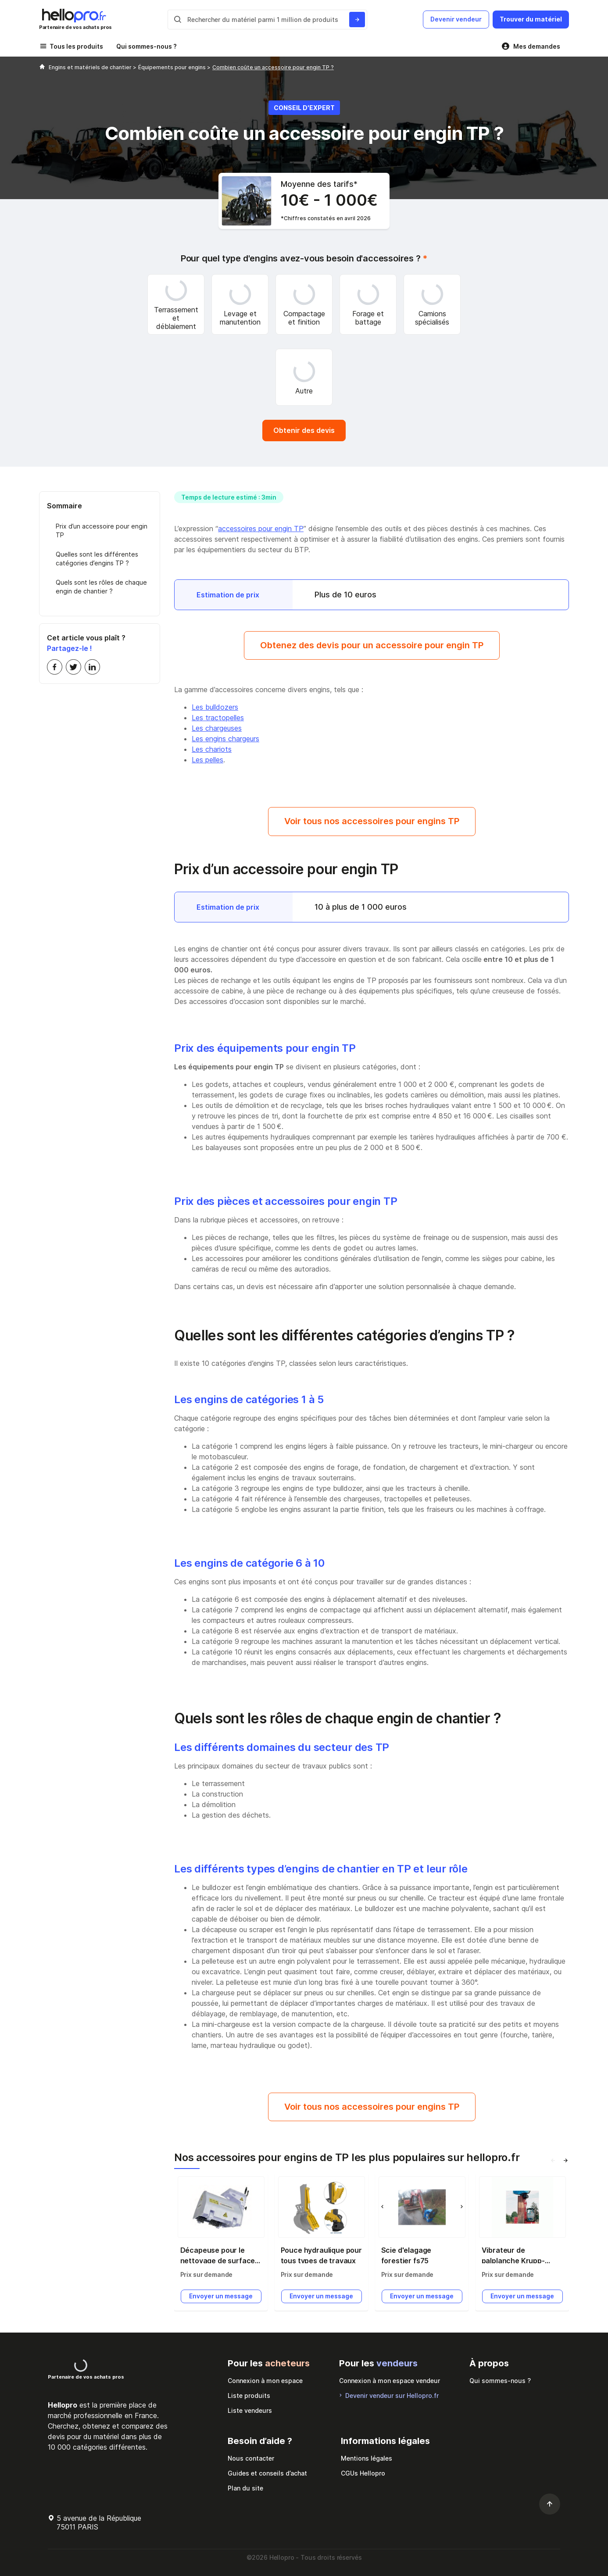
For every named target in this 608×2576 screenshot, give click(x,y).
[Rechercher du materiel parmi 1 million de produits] (357, 19)
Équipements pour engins (172, 67)
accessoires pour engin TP (261, 528)
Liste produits (249, 2395)
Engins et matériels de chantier (91, 67)
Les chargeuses (217, 728)
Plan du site (245, 2488)
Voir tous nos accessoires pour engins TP (371, 821)
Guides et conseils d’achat (267, 2473)
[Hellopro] (42, 67)
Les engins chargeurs (225, 738)
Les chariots (212, 749)
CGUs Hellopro (363, 2473)
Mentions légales (366, 2458)
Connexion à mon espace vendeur (389, 2380)
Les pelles (207, 759)
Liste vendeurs (250, 2410)
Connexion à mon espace (265, 2380)
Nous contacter (251, 2458)
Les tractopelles (218, 717)
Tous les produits (76, 46)
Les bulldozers (215, 707)
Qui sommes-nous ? (146, 46)
